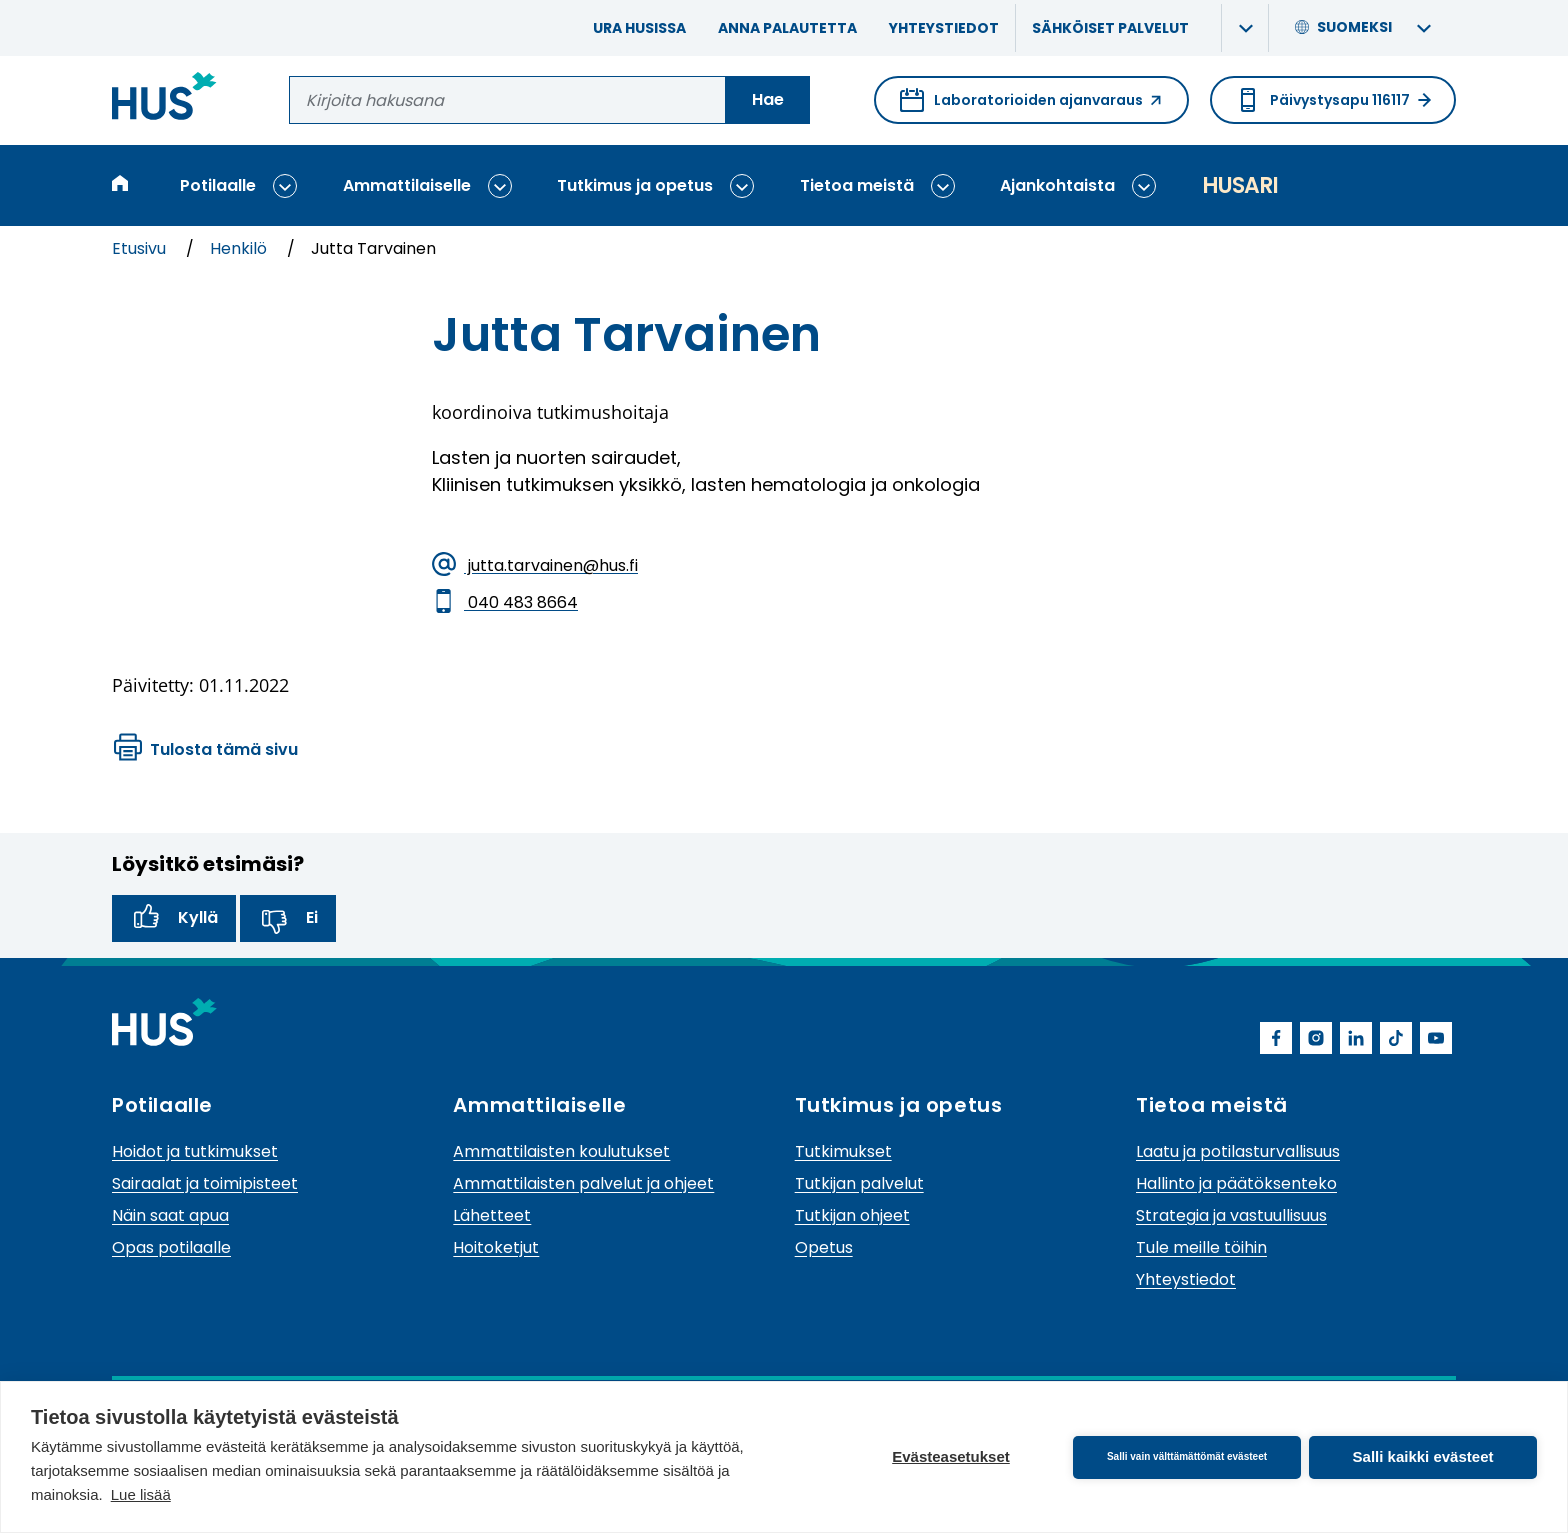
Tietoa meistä (857, 185)
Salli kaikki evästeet (1423, 1456)
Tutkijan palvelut (859, 1183)
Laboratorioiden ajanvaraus (1031, 106)
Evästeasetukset (951, 1456)
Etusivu (141, 248)
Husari (1240, 185)
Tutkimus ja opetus (635, 185)
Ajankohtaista (1057, 185)
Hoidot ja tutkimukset (195, 1151)
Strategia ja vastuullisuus (1231, 1215)
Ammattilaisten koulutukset (561, 1151)
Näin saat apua (170, 1215)
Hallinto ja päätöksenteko (1236, 1183)
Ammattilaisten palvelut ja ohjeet (583, 1183)
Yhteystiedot (944, 28)
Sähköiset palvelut (1110, 28)
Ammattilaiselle (407, 185)
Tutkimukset (843, 1151)
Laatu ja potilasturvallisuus (1238, 1151)
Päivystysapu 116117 (1333, 100)
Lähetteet (492, 1215)
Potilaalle (218, 185)
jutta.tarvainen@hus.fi (535, 566)
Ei (288, 919)
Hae (768, 99)
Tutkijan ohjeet (852, 1215)
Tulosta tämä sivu (206, 750)
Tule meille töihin (1201, 1247)
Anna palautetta (787, 28)
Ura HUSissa (639, 28)
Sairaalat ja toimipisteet (205, 1183)
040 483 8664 (505, 603)
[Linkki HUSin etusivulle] (164, 99)
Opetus (824, 1247)
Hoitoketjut (496, 1247)
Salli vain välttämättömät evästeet (1187, 1456)
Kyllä (174, 919)
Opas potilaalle (171, 1247)
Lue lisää (141, 1494)
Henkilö (240, 248)
